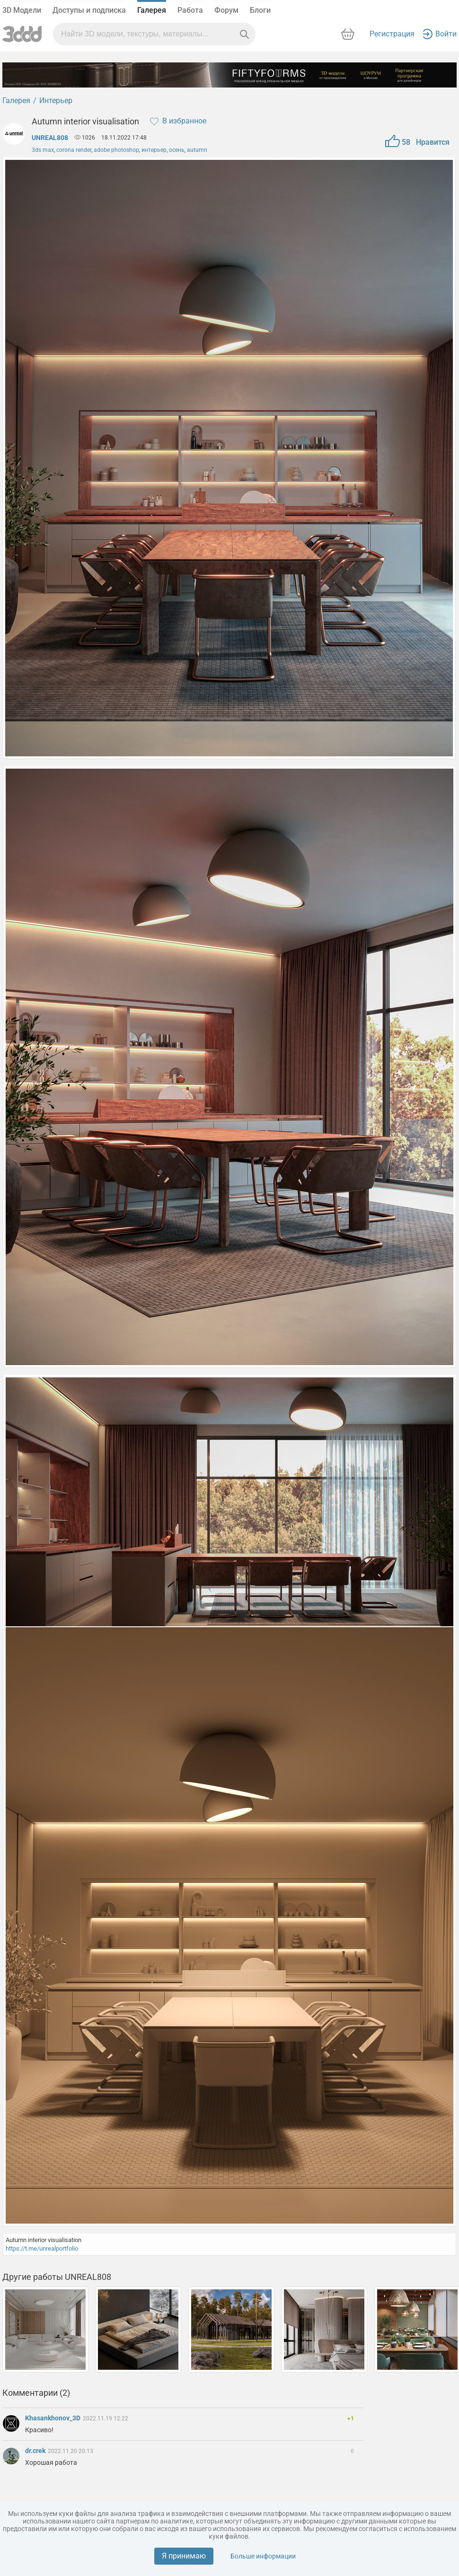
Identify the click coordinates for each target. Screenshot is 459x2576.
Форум (226, 10)
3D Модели (21, 10)
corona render (73, 150)
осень (177, 150)
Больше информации (263, 2556)
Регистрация (392, 33)
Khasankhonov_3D (53, 2418)
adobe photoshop (116, 150)
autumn (197, 150)
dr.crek (36, 2450)
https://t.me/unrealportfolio (42, 2248)
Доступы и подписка (89, 10)
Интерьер (55, 100)
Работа (190, 10)
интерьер (154, 150)
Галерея (151, 10)
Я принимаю (184, 2555)
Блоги (260, 10)
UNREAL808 (50, 137)
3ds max (43, 150)
